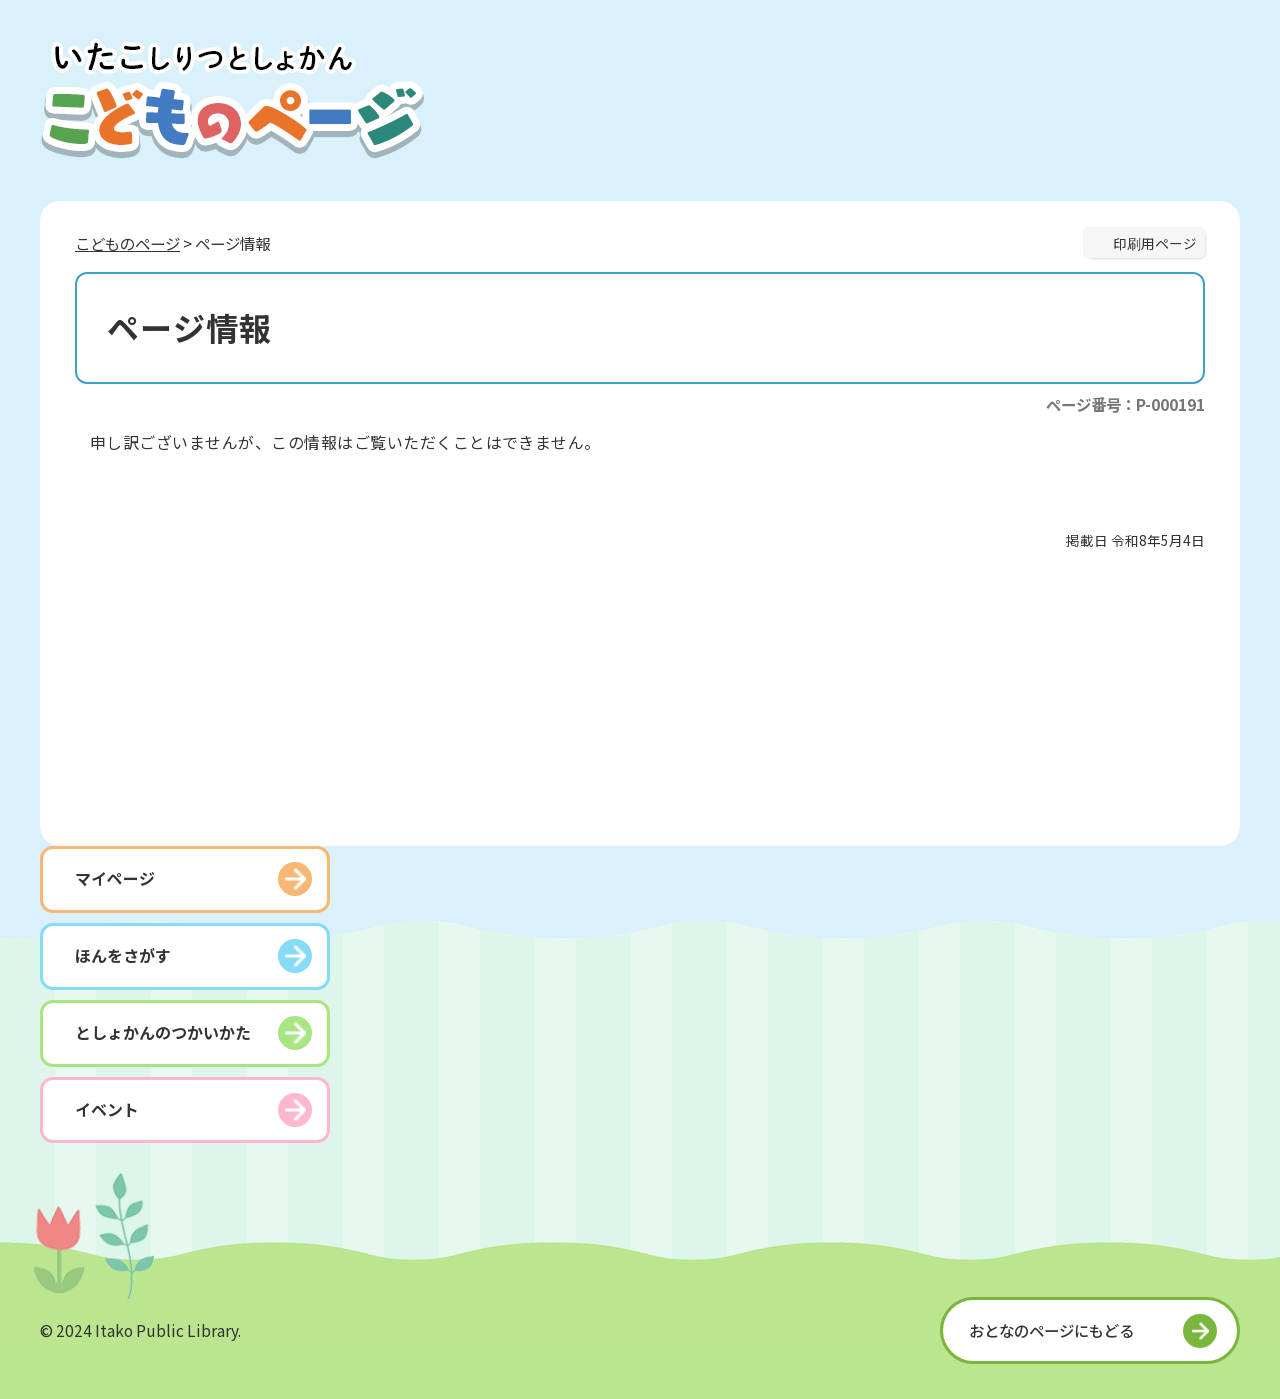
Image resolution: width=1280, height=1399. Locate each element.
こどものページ (127, 243)
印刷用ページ (1155, 243)
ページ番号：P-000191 (1125, 404)
